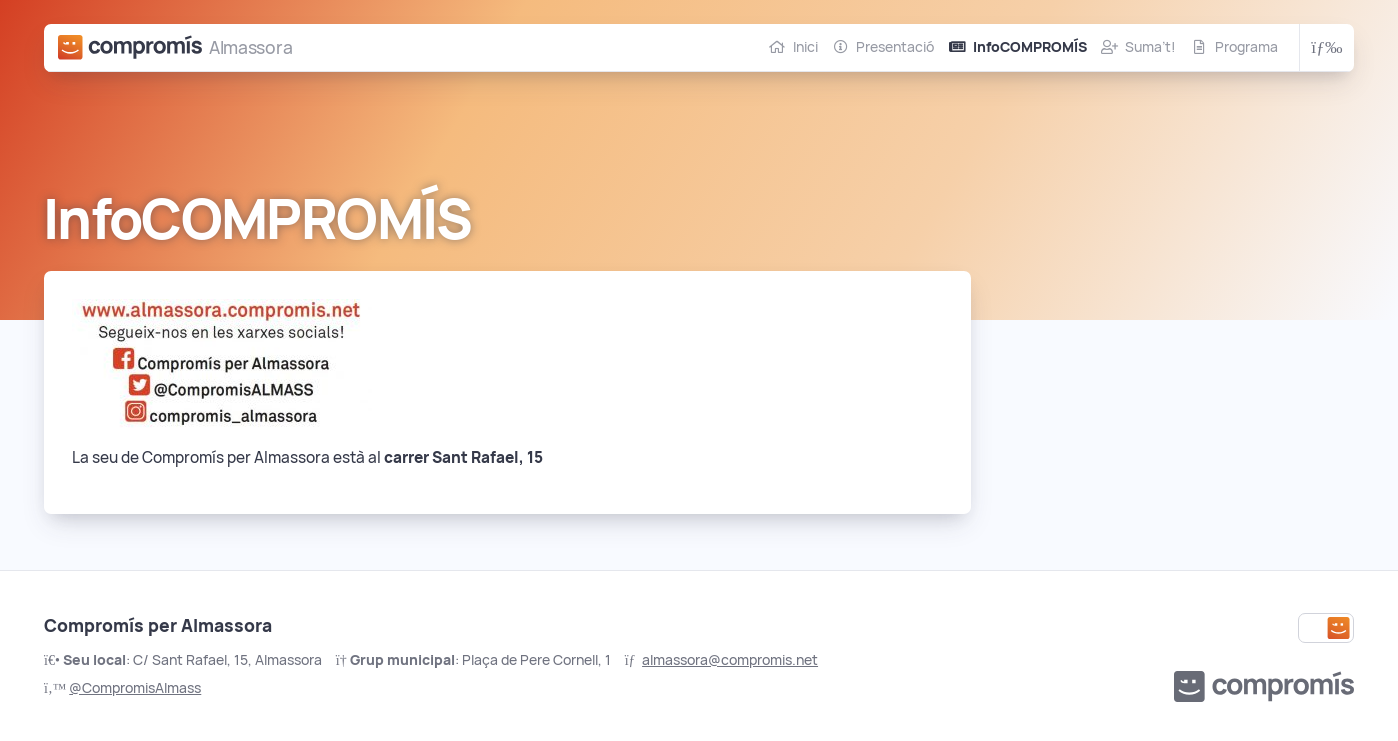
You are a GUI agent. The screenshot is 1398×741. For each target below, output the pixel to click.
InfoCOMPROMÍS (1030, 47)
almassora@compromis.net (730, 660)
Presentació (895, 47)
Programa (1246, 47)
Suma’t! (1150, 47)
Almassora (250, 47)
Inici (805, 47)
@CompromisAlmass (135, 688)
